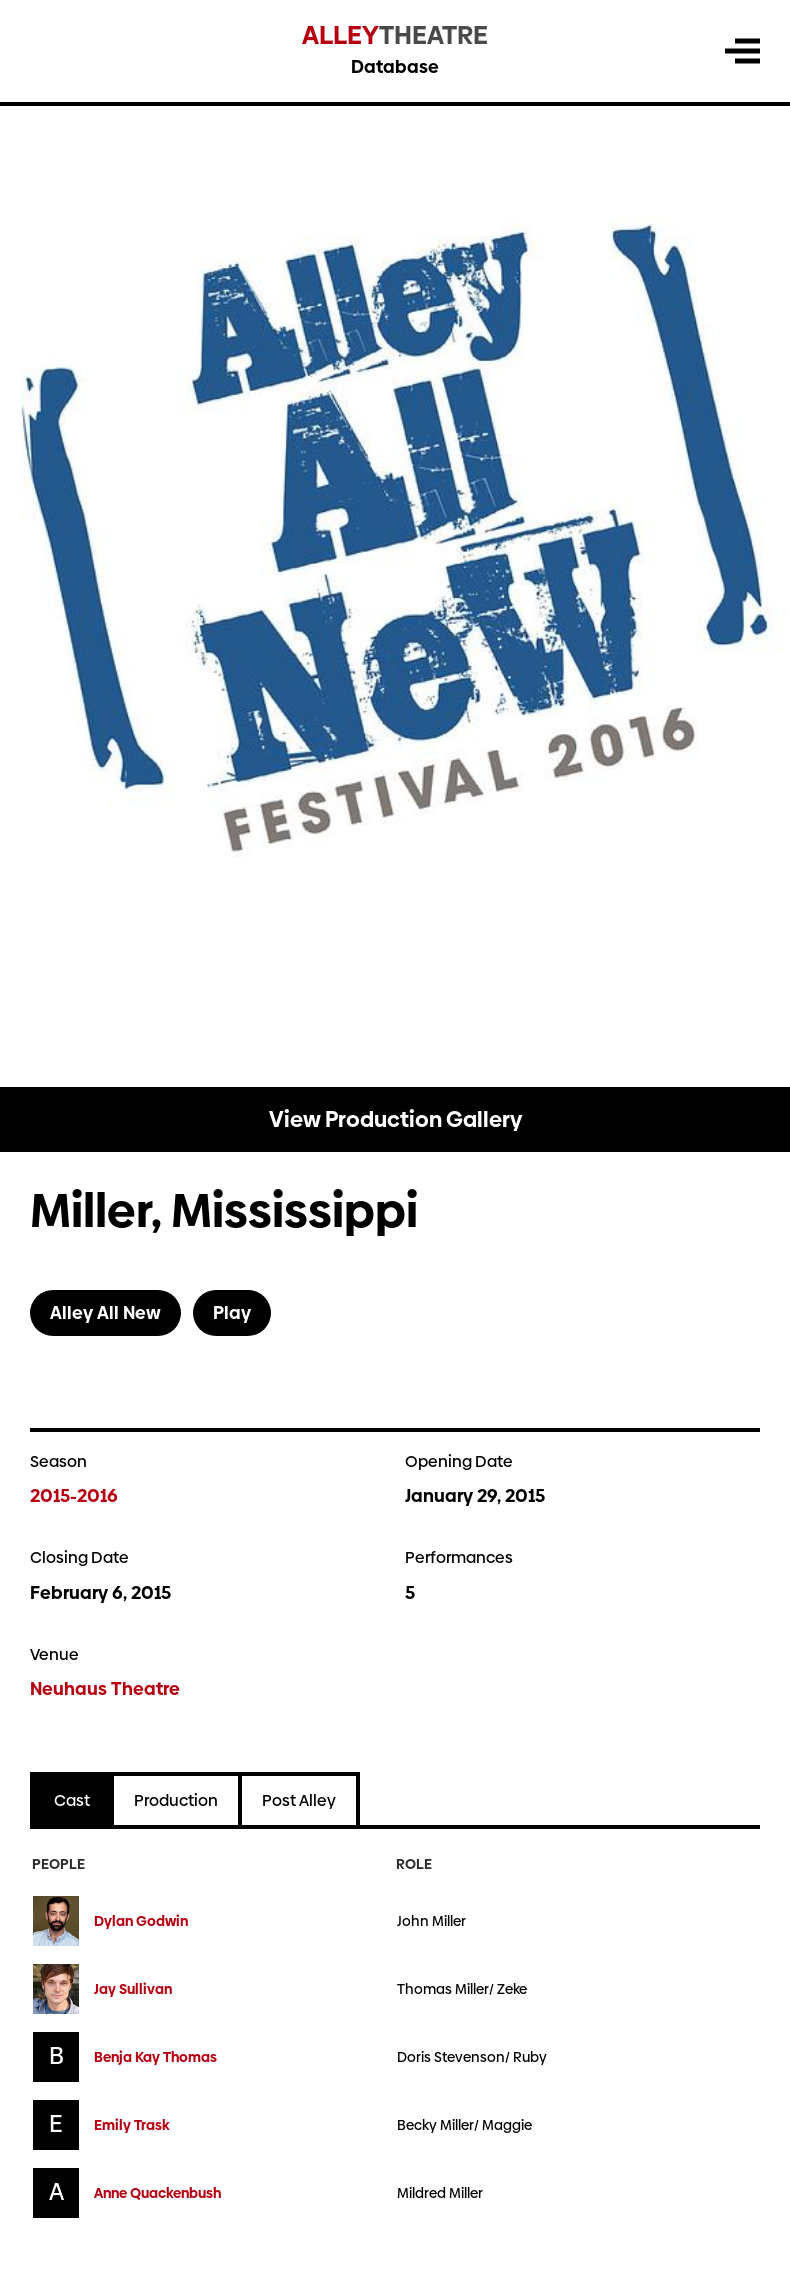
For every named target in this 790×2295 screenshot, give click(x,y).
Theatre (395, 35)
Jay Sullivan (133, 1989)
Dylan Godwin (141, 1921)
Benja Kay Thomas (155, 2057)
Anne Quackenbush (157, 2193)
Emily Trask (132, 2125)
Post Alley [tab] (299, 1800)
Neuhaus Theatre (105, 1688)
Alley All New (105, 1312)
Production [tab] (176, 1800)
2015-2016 (74, 1495)
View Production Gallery (395, 1119)
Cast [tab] (72, 1800)
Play (232, 1312)
